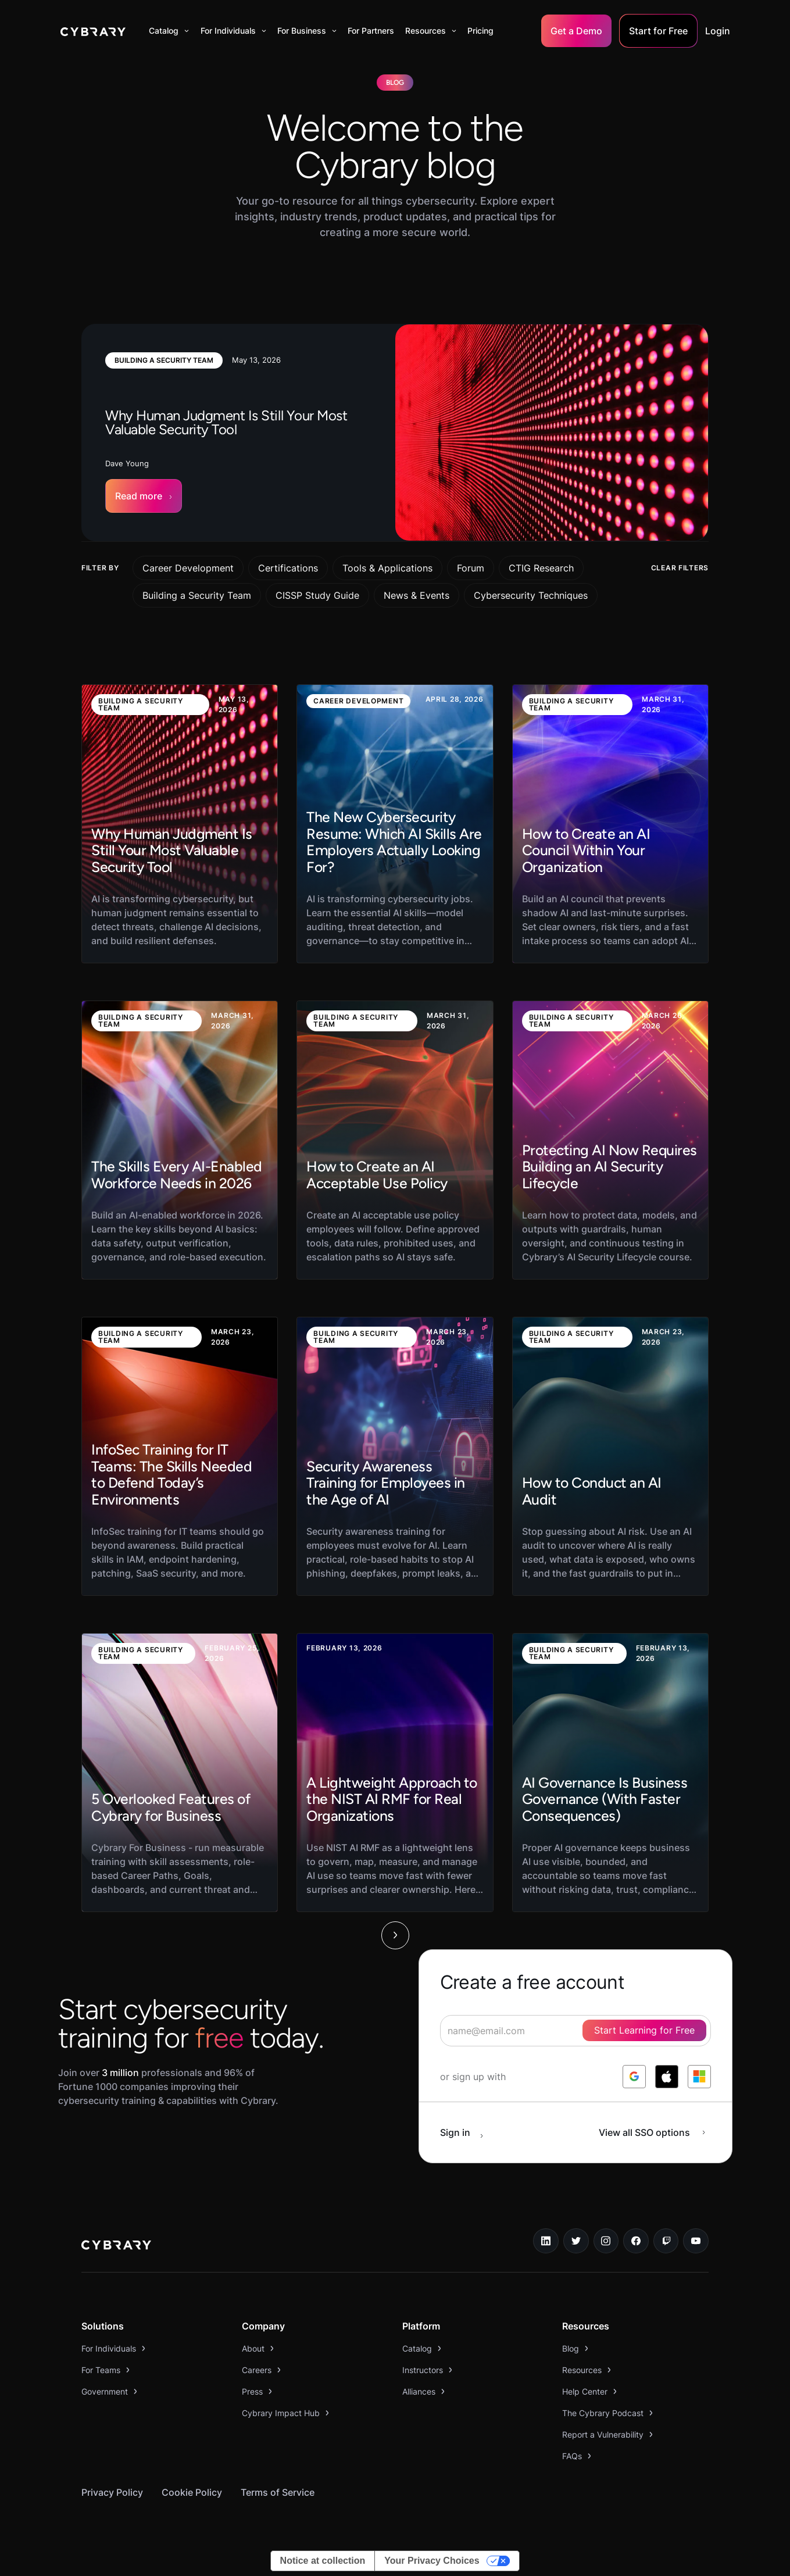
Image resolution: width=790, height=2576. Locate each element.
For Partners (371, 30)
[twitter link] (576, 2241)
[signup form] (575, 2030)
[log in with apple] (666, 2076)
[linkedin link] (546, 2241)
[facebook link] (636, 2241)
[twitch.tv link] (666, 2241)
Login (717, 31)
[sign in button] (468, 2132)
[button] (169, 30)
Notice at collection (323, 2561)
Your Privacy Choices (431, 2561)
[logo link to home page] (116, 2246)
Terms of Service (277, 2492)
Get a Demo (576, 31)
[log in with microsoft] (699, 2076)
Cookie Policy (192, 2492)
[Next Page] (395, 1935)
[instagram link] (606, 2241)
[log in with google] (634, 2076)
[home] (93, 31)
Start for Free (658, 31)
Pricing (480, 30)
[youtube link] (696, 2241)
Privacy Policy (112, 2492)
